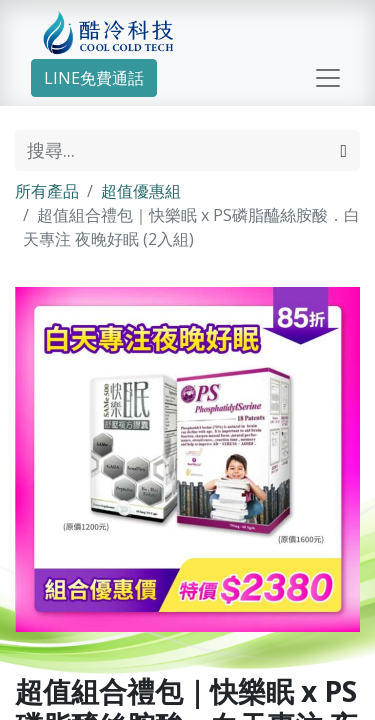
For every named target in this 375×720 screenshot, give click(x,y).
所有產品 (47, 191)
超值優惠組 (141, 191)
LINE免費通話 (94, 78)
